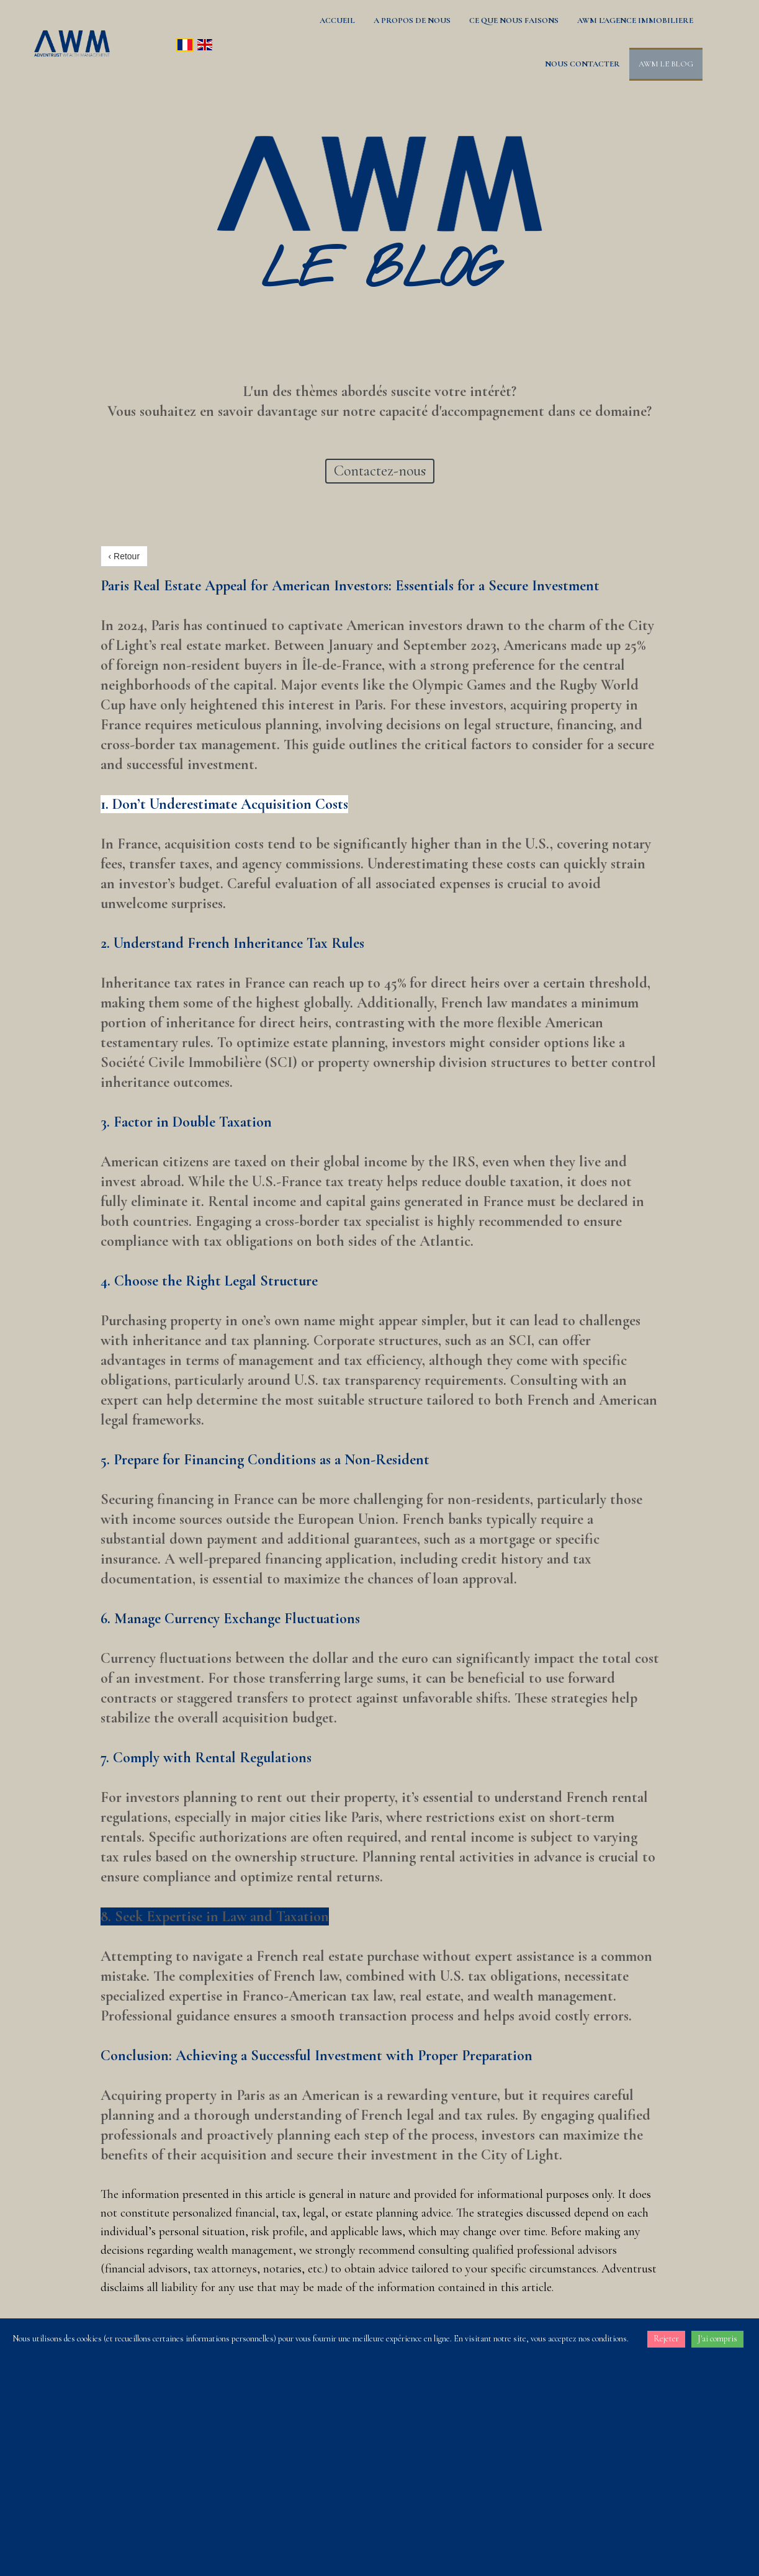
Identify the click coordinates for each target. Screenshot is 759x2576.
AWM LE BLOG (666, 64)
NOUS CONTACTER (582, 64)
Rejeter (666, 2338)
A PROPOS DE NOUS (412, 20)
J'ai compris (717, 2338)
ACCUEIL (337, 20)
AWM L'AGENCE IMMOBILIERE (635, 20)
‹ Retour (124, 556)
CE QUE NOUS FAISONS (514, 20)
